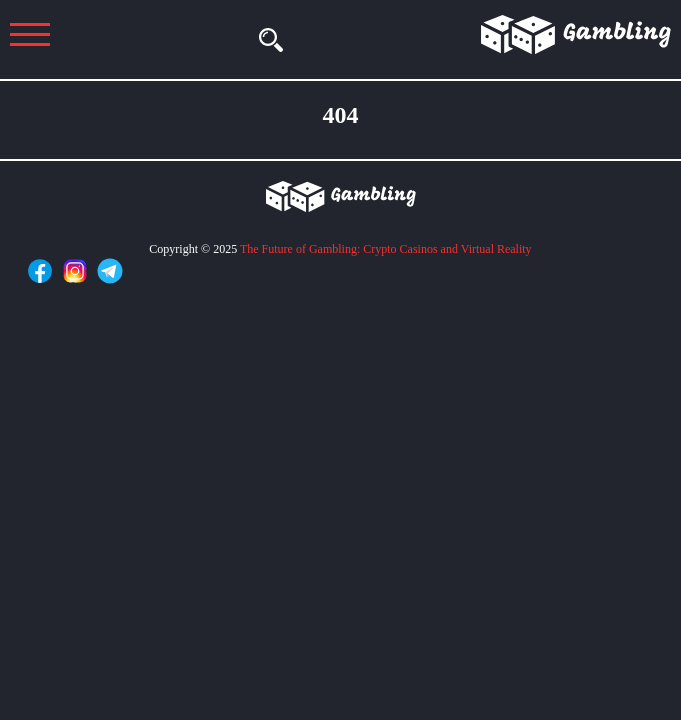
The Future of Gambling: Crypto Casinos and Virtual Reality (386, 249)
